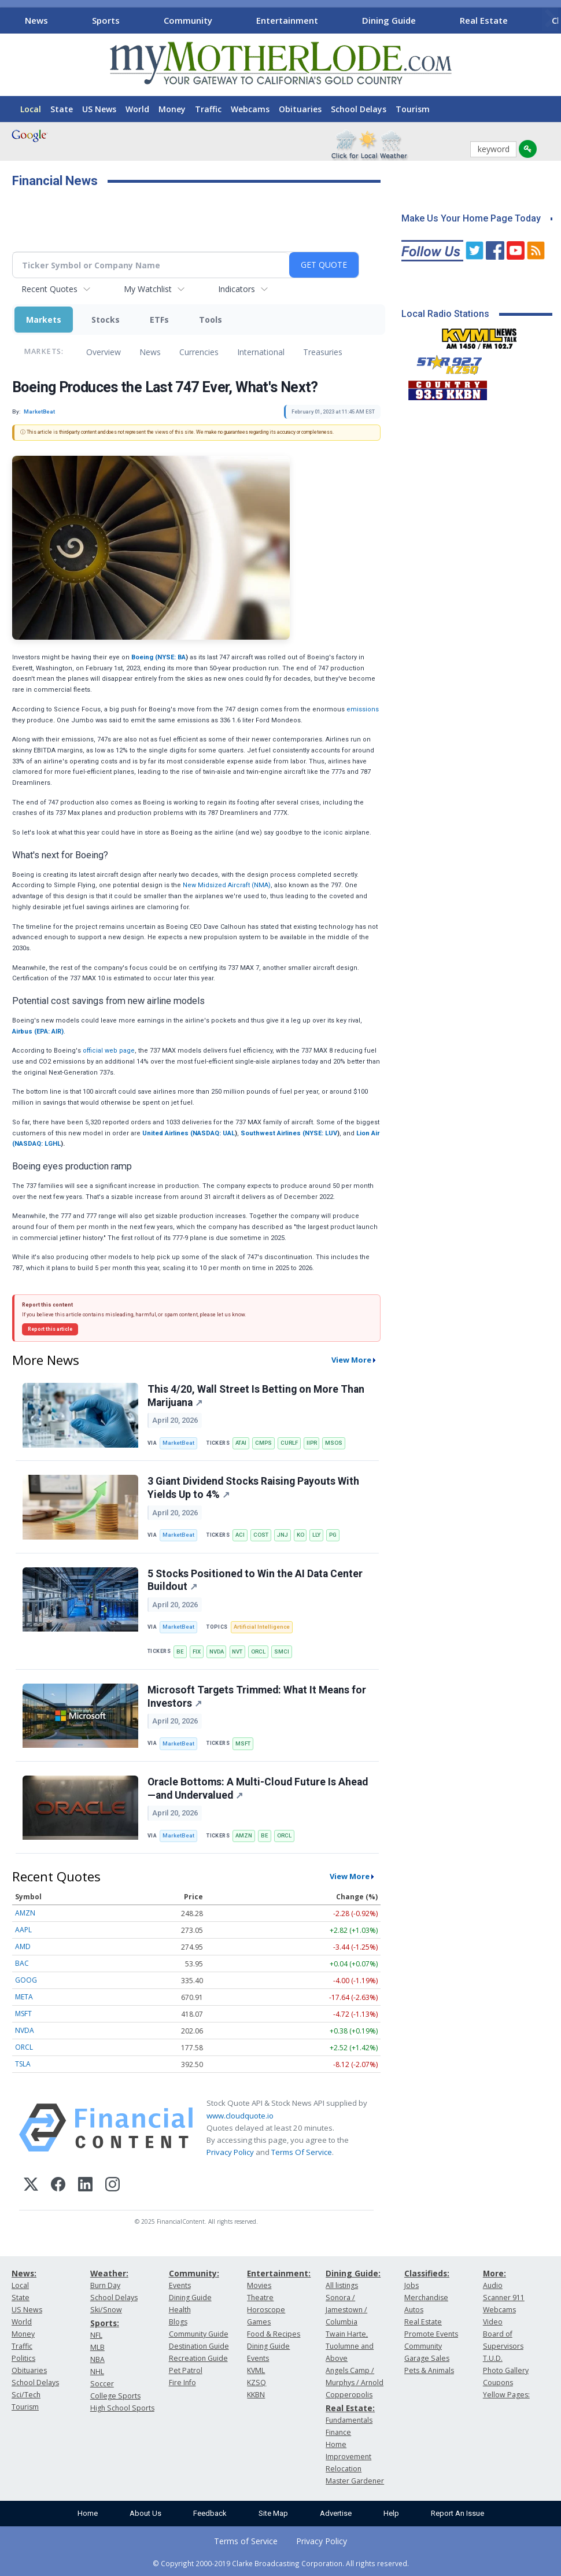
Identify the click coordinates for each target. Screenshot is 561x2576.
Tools (210, 319)
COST (260, 1534)
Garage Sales (426, 2358)
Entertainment (287, 20)
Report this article (50, 1329)
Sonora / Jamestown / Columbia (346, 2310)
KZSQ (256, 2382)
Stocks (105, 319)
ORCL (258, 1651)
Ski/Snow (106, 2310)
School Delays (358, 109)
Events (180, 2285)
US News (99, 109)
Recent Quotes (49, 288)
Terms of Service (246, 2541)
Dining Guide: (353, 2273)
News (36, 20)
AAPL (23, 1930)
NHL (97, 2371)
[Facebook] (58, 2185)
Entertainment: (279, 2273)
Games (259, 2322)
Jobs (411, 2285)
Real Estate (484, 20)
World (137, 109)
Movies (259, 2285)
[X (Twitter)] (31, 2185)
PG (333, 1534)
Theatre (260, 2297)
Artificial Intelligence (262, 1626)
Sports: (104, 2322)
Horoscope (266, 2310)
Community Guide (198, 2334)
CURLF (289, 1443)
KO (300, 1534)
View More (351, 1360)
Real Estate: (350, 2407)
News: (24, 2273)
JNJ (282, 1534)
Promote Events (431, 2334)
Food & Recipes (273, 2334)
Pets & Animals (429, 2370)
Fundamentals (349, 2420)
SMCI (281, 1651)
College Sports (115, 2396)
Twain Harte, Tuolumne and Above (350, 2346)
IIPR (312, 1443)
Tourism (413, 109)
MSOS (333, 1443)
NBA (97, 2359)
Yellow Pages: (506, 2395)
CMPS (263, 1443)
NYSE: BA (171, 657)
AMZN (243, 1835)
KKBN (256, 2395)
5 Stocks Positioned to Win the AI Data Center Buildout (255, 1580)
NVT (237, 1651)
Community (188, 20)
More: (494, 2273)
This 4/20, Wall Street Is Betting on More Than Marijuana (255, 1395)
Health (180, 2310)
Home (87, 2513)
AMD (23, 1946)
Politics (23, 2358)
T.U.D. (493, 2358)
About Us (145, 2513)
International (261, 351)
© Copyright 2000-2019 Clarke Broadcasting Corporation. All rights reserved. (281, 2563)
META (24, 1997)
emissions (362, 709)
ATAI (240, 1443)
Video (493, 2322)
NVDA (216, 1651)
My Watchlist (148, 288)
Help (391, 2513)
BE (180, 1651)
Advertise (336, 2513)
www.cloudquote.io (240, 2115)
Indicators (236, 288)
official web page (109, 1050)
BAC (22, 1963)
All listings (342, 2285)
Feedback (210, 2513)
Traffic (208, 109)
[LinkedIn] (85, 2185)
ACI (240, 1534)
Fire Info (182, 2382)
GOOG (26, 1980)
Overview (103, 351)
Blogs (178, 2322)
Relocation (343, 2469)
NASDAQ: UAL (214, 1133)
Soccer (102, 2384)
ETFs (159, 319)
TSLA (23, 2064)
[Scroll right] (550, 18)
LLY (316, 1534)
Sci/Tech (26, 2395)
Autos (413, 2310)
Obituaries (300, 109)
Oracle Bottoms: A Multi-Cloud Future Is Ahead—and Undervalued (257, 1788)
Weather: (109, 2273)
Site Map (273, 2513)
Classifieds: (426, 2273)
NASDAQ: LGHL (37, 1143)
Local (30, 109)
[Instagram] (112, 2185)
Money (172, 109)
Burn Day (105, 2285)
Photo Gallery (506, 2370)
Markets (43, 319)
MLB (97, 2347)
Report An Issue (457, 2513)
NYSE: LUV (321, 1133)
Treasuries (322, 351)
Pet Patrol (185, 2370)
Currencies (199, 351)
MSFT (242, 1743)
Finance (338, 2432)
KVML (256, 2370)
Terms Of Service (301, 2152)
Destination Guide (199, 2346)
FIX (197, 1651)
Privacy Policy (230, 2152)
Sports (106, 20)
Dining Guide (389, 20)
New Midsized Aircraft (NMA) (227, 885)
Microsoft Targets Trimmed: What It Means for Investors (256, 1696)
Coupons (498, 2382)
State (61, 109)
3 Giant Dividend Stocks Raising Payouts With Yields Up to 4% (253, 1487)
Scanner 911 (504, 2297)
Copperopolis (349, 2395)
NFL (96, 2335)
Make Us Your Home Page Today (471, 218)
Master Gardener (355, 2481)
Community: (194, 2273)
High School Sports (122, 2408)
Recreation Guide (198, 2358)
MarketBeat (178, 1443)
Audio (493, 2285)
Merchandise (426, 2297)
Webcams (250, 109)
